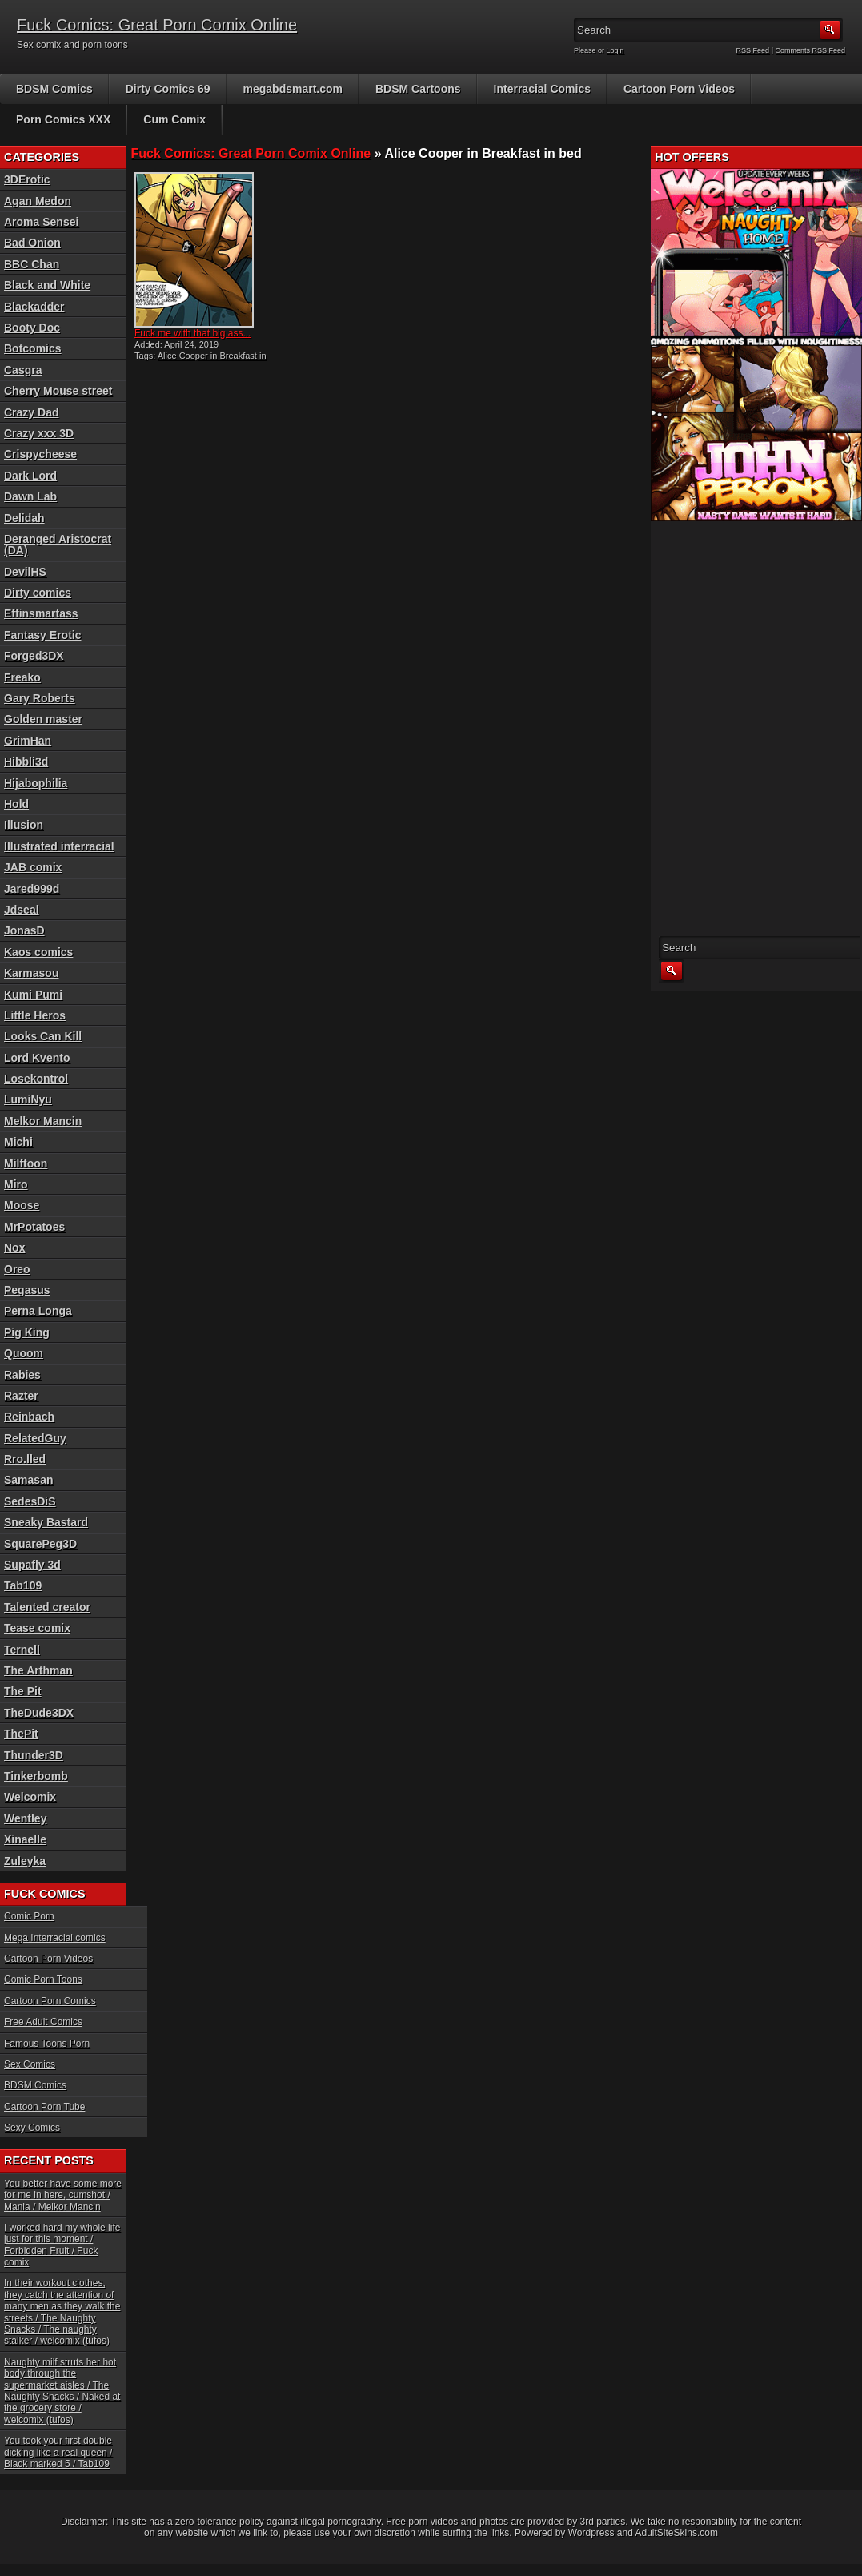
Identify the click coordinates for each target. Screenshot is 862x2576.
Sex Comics (29, 2064)
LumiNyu (28, 1099)
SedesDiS (30, 1501)
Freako (22, 677)
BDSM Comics (54, 88)
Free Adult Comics (43, 2021)
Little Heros (35, 1015)
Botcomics (33, 348)
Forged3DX (34, 655)
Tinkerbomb (36, 1776)
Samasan (28, 1479)
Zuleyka (25, 1861)
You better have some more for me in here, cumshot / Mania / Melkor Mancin (63, 2195)
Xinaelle (25, 1839)
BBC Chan (31, 264)
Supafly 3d (32, 1564)
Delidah (24, 518)
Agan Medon (37, 201)
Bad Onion (32, 242)
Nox (14, 1247)
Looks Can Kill (43, 1036)
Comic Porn (29, 1916)
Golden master (43, 719)
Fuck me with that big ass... (192, 333)
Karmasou (31, 973)
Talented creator (47, 1607)
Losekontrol (36, 1078)
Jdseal (21, 909)
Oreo (17, 1269)
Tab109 (23, 1585)
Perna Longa (38, 1310)
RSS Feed (753, 50)
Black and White (47, 285)
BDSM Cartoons (418, 88)
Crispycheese (40, 454)
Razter (21, 1395)
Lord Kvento (37, 1057)
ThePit (21, 1733)
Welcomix (30, 1796)
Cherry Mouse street (58, 390)
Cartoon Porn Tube (44, 2106)
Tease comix (37, 1628)
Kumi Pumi (33, 994)
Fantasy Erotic (42, 635)
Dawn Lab (30, 496)
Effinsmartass (41, 613)
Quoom (23, 1353)
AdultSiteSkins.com (676, 2532)
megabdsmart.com (293, 88)
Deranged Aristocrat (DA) (57, 544)
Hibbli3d (26, 761)
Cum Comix (174, 119)
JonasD (24, 930)
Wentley (25, 1818)
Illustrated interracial (59, 846)
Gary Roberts (39, 698)
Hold (16, 804)
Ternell (22, 1649)
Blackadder (34, 306)
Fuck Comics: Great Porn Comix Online (157, 25)
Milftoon (25, 1163)
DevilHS (25, 571)
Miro (16, 1184)
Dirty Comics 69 (168, 88)
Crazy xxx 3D (39, 433)
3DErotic (27, 179)
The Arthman (38, 1670)
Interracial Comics (542, 88)
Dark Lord (30, 475)
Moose (21, 1205)
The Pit (23, 1691)
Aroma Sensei (41, 221)
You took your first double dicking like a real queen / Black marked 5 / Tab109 (58, 2452)
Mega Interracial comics (55, 1937)
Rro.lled (25, 1459)
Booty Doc (32, 327)
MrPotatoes (34, 1226)
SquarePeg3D (40, 1543)
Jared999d (31, 888)
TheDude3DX (39, 1712)
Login (615, 50)
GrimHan (27, 740)
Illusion (23, 824)
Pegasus (27, 1290)
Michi (18, 1141)
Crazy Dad (31, 412)
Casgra (23, 370)
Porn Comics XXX (63, 119)
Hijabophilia (35, 783)
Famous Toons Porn (47, 2043)
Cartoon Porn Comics (50, 2001)
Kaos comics (38, 952)
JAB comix (33, 867)
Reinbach (29, 1416)
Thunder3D (33, 1755)
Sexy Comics (32, 2127)
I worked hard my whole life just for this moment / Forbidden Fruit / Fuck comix (62, 2245)
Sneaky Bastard (46, 1522)
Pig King (27, 1332)
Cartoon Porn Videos (679, 88)
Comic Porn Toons (43, 1979)
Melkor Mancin (43, 1121)
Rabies (22, 1374)
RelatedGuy (35, 1438)
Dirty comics (37, 592)
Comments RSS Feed (810, 50)
